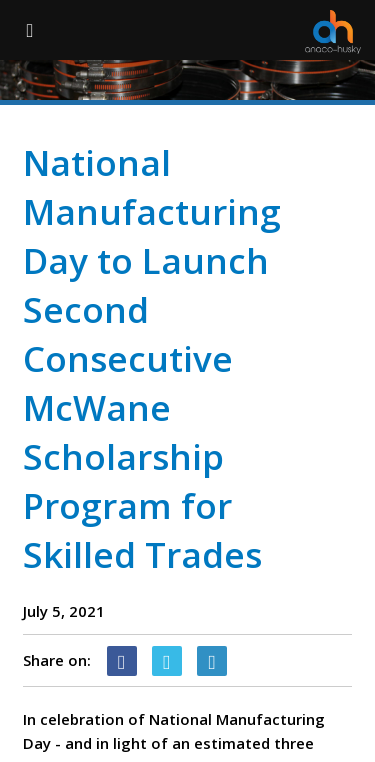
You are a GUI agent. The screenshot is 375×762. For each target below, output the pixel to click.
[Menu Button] (30, 30)
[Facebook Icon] (122, 661)
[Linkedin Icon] (212, 661)
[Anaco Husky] (333, 32)
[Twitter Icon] (167, 661)
